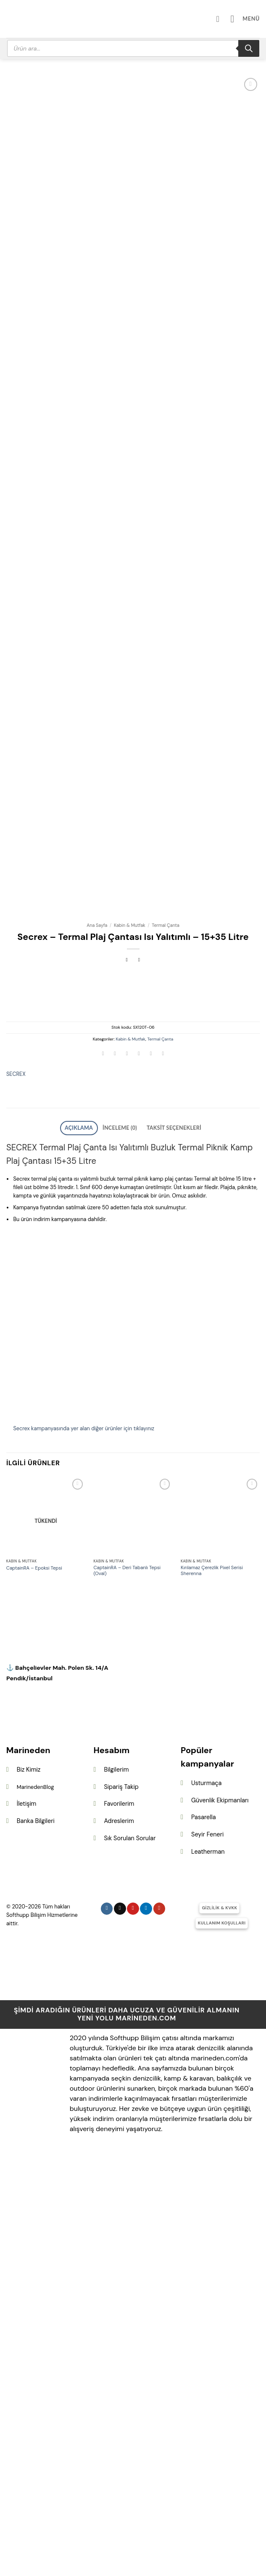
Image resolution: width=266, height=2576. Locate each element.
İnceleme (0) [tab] (122, 1547)
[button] (248, 19)
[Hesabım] (225, 19)
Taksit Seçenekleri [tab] (166, 1547)
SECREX (16, 1494)
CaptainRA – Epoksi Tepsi (34, 1987)
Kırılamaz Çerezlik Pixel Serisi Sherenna (212, 1989)
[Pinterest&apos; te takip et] (133, 2327)
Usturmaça (206, 2201)
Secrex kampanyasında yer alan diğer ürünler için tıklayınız (83, 1846)
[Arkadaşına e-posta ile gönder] (139, 1475)
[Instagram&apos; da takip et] (107, 2327)
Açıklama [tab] (89, 1547)
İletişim (27, 2222)
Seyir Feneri (207, 2253)
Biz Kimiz (29, 2188)
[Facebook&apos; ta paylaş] (115, 1475)
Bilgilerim (116, 2188)
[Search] (248, 48)
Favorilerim (119, 2222)
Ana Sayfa (97, 1346)
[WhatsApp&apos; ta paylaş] (102, 1475)
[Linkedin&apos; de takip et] (146, 2327)
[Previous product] (139, 1381)
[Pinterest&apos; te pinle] (150, 1475)
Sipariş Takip (121, 2205)
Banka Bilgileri (36, 2239)
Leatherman (207, 2270)
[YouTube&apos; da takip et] (159, 2327)
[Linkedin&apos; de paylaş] (163, 1475)
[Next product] (127, 1381)
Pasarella (203, 2235)
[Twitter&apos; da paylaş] (126, 1475)
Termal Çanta (165, 1346)
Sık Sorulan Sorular (129, 2256)
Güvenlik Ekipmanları (219, 2218)
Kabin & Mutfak (129, 1346)
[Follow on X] (120, 2327)
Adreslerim (119, 2239)
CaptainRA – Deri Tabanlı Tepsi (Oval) (127, 1989)
